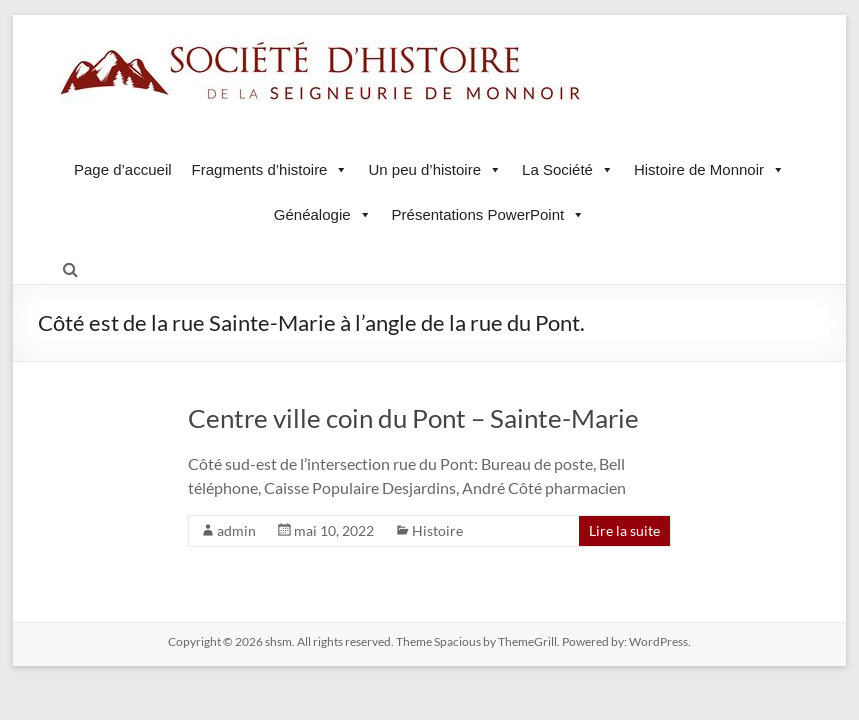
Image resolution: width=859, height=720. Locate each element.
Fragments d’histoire (270, 169)
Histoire (437, 530)
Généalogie (323, 214)
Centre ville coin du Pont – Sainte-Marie (413, 418)
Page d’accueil (123, 169)
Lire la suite (624, 530)
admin (236, 530)
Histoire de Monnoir (709, 169)
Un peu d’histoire (435, 169)
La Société (568, 169)
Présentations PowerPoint (489, 214)
